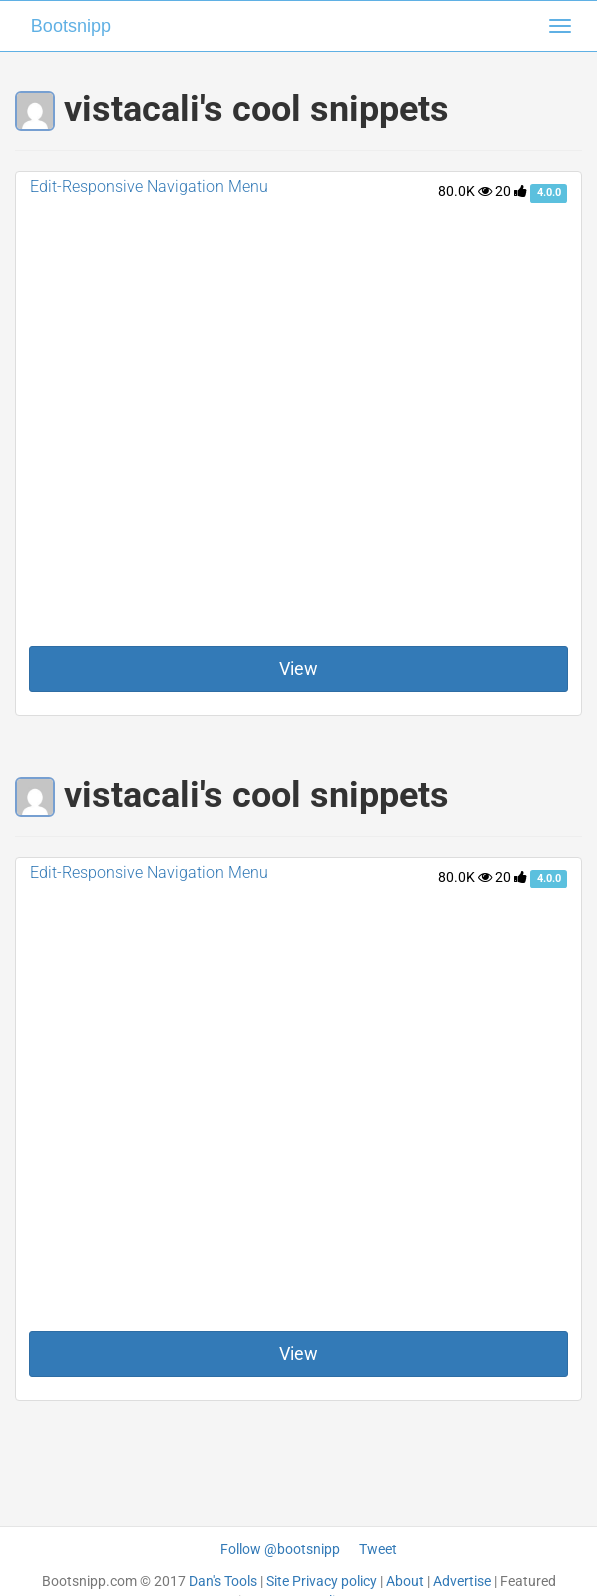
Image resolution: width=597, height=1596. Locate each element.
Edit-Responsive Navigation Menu (149, 186)
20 (511, 191)
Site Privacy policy (321, 1581)
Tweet (378, 1549)
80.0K (465, 191)
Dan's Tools (223, 1581)
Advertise (462, 1581)
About (405, 1581)
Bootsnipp (71, 26)
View (298, 668)
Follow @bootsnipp (280, 1549)
